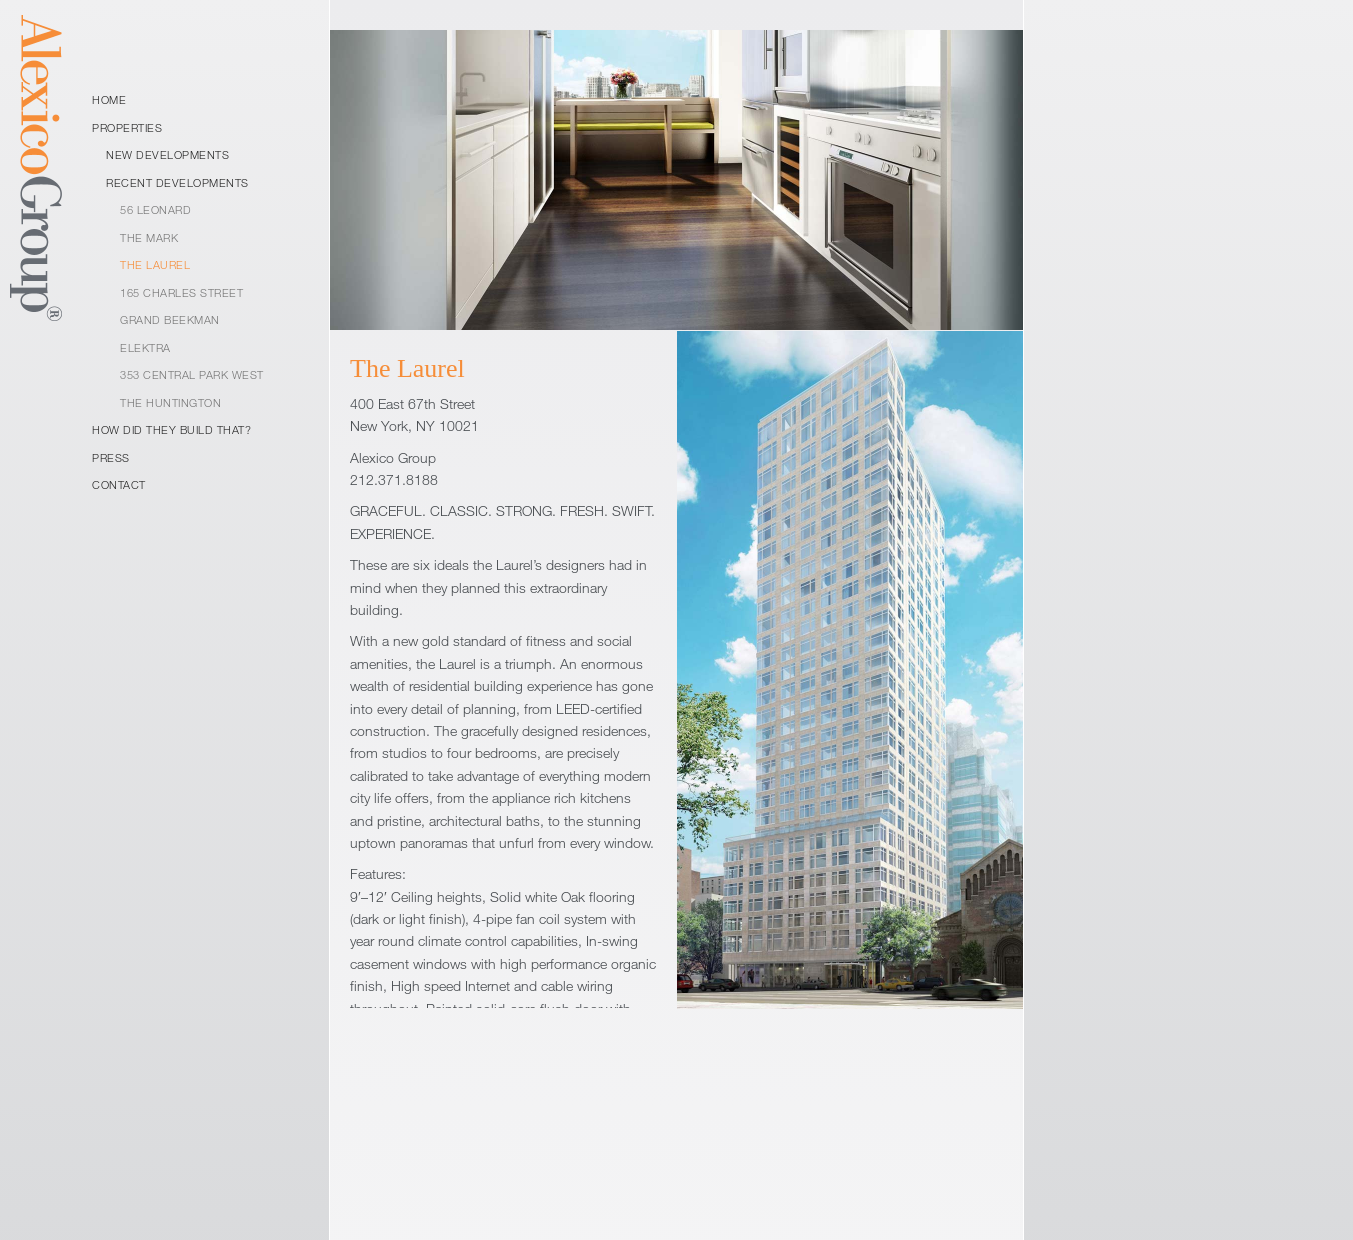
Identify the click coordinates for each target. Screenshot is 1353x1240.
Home (109, 99)
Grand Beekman (170, 319)
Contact (119, 484)
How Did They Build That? (171, 429)
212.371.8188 (394, 479)
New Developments (167, 154)
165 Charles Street (181, 292)
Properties (127, 127)
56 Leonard (155, 209)
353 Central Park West (192, 374)
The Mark (149, 237)
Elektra (145, 347)
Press (111, 457)
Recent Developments (177, 182)
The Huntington (170, 402)
